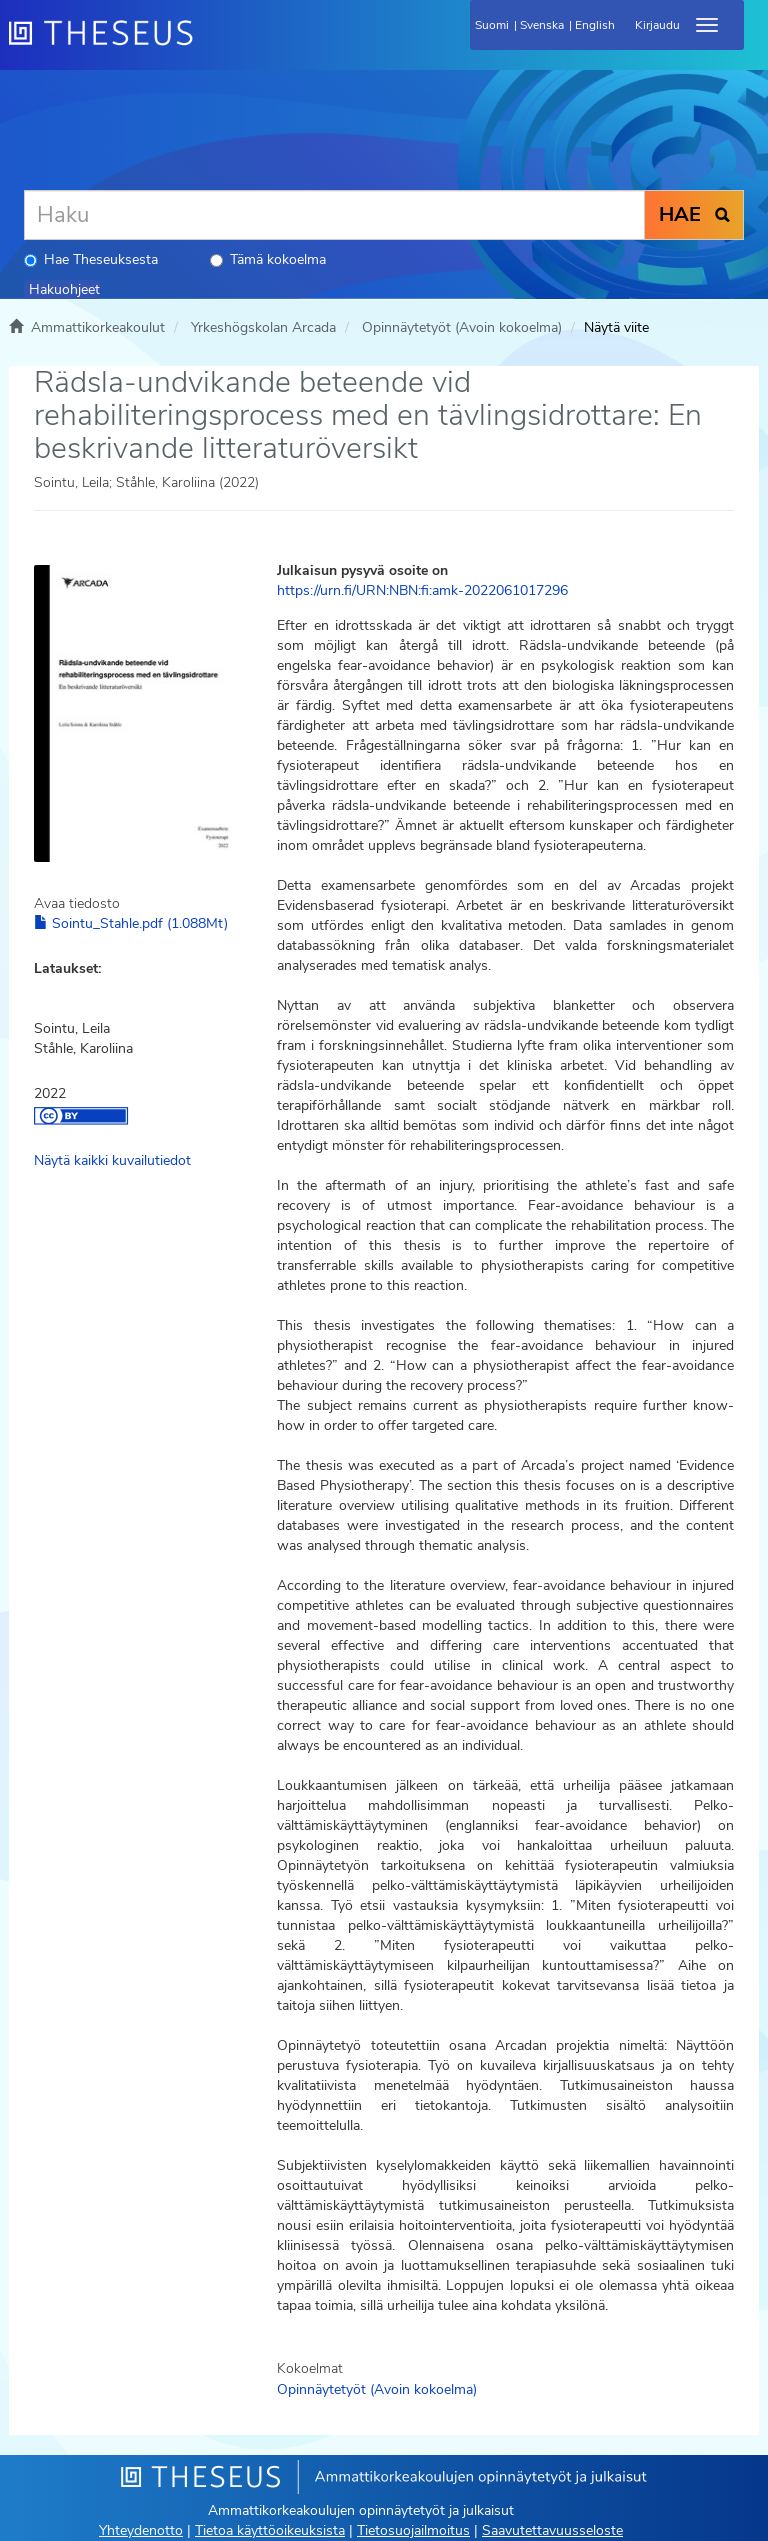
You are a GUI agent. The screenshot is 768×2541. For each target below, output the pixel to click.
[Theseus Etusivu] (209, 45)
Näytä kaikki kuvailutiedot (112, 1160)
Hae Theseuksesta (91, 259)
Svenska (542, 25)
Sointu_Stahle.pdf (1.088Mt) (131, 923)
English (595, 25)
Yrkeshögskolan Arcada (263, 327)
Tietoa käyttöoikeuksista (270, 2530)
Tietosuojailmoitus (413, 2530)
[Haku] (334, 215)
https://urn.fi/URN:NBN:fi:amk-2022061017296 (422, 590)
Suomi (492, 25)
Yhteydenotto (141, 2530)
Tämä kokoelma (268, 259)
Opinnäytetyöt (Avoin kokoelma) (462, 327)
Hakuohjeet (64, 289)
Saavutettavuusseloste (552, 2530)
